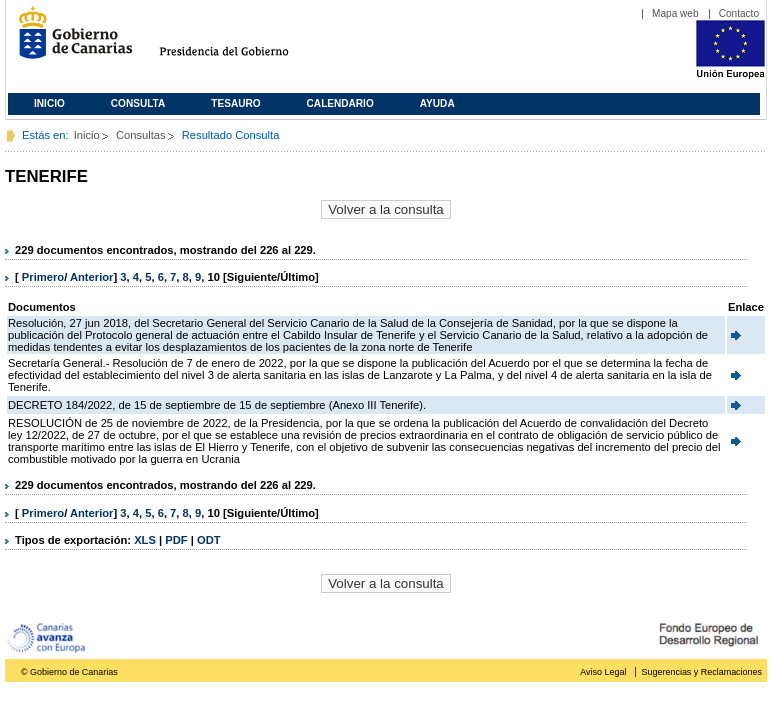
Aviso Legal (603, 672)
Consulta (138, 103)
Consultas (141, 135)
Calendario (340, 103)
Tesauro (235, 103)
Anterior (92, 277)
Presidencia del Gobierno (242, 40)
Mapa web (675, 13)
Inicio (49, 103)
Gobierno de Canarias (69, 40)
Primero (43, 277)
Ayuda (437, 103)
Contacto (739, 13)
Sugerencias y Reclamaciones (702, 672)
